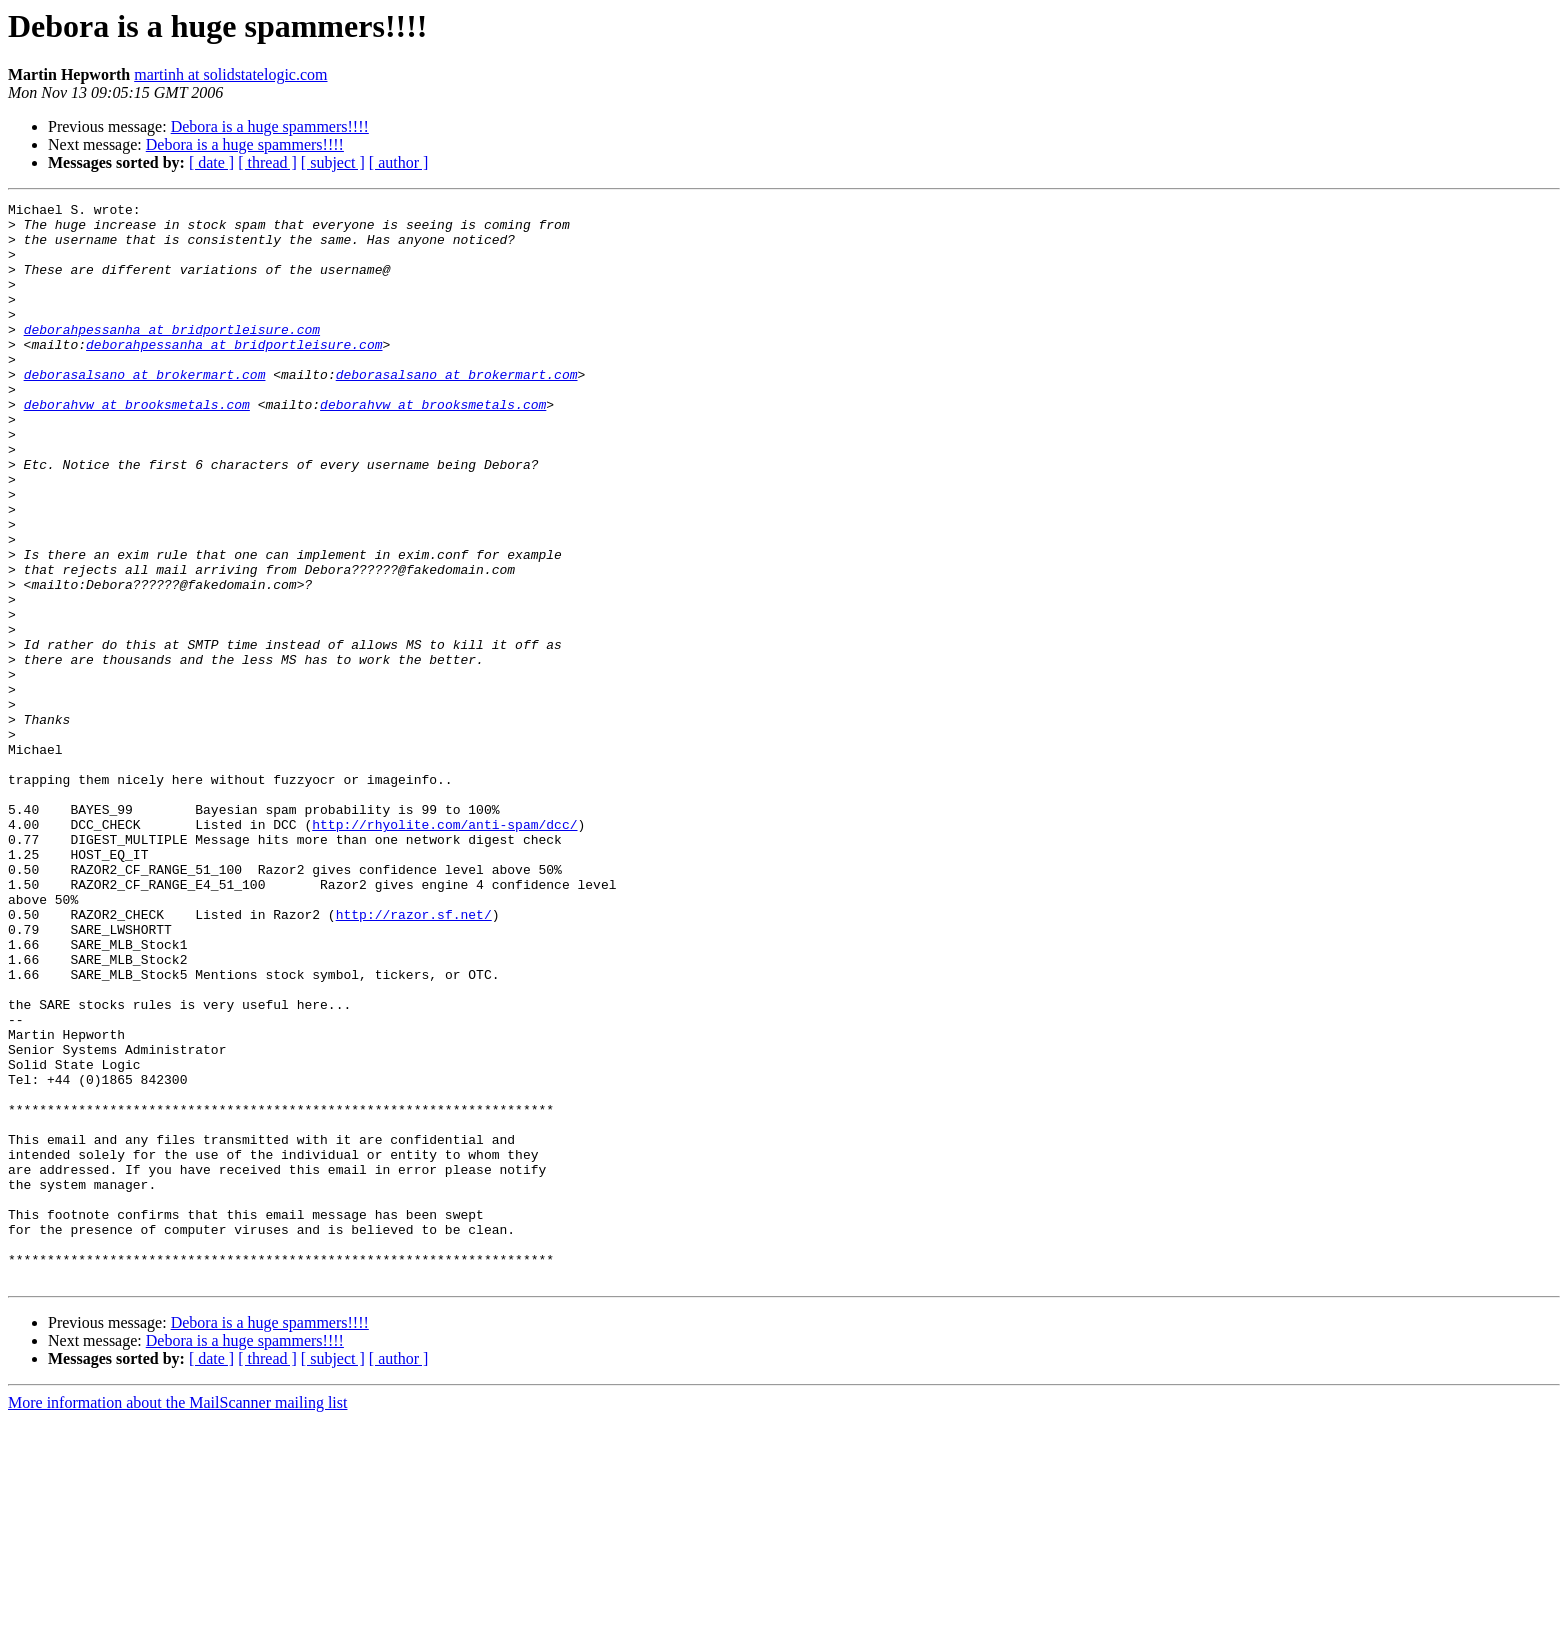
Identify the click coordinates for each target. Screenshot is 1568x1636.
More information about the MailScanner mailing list (177, 1618)
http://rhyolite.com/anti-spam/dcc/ (444, 950)
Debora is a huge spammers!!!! (270, 126)
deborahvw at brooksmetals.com (137, 446)
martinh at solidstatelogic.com (230, 74)
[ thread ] (267, 162)
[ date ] (211, 162)
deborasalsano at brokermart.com (145, 410)
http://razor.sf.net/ (414, 1058)
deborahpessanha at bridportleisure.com (172, 356)
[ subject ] (333, 162)
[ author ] (399, 162)
